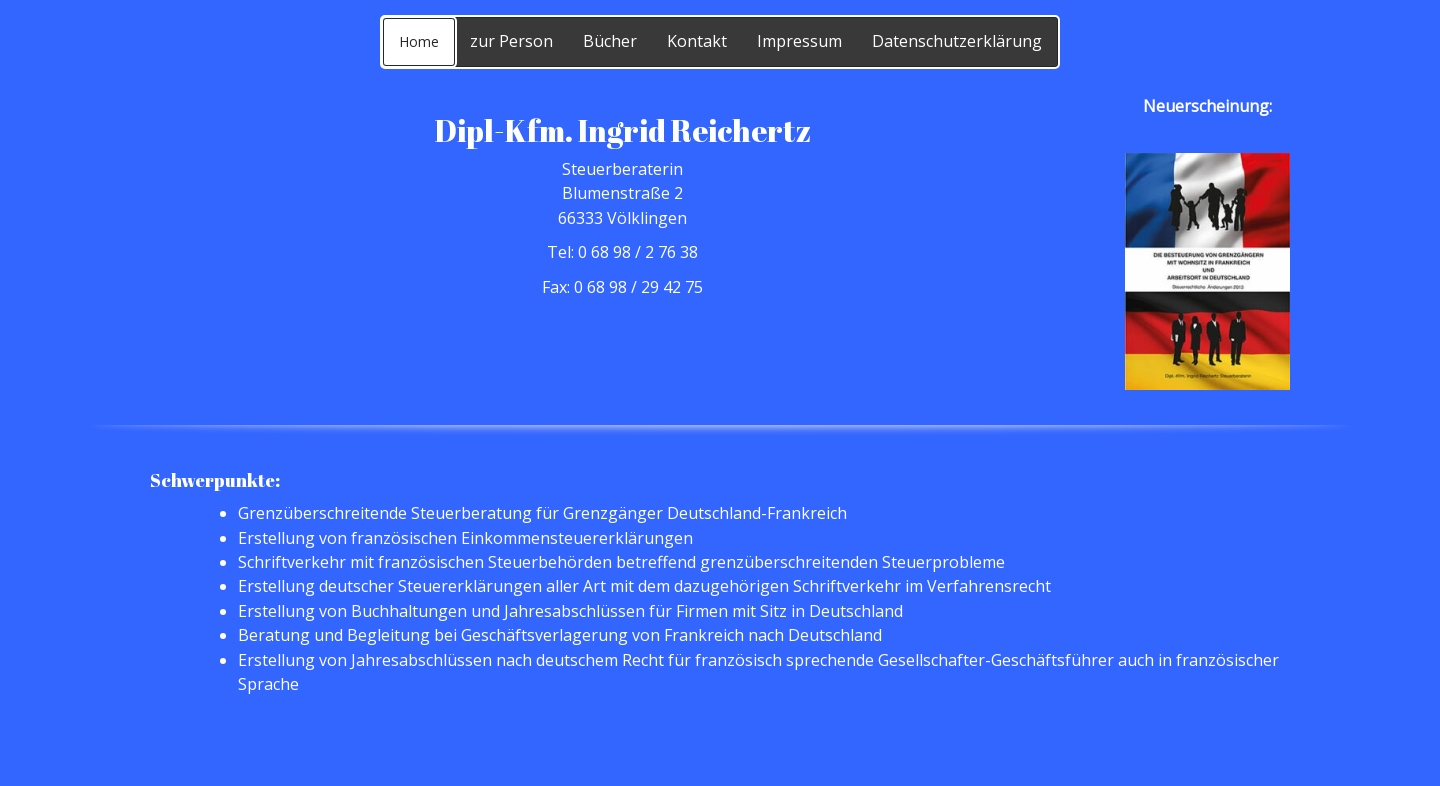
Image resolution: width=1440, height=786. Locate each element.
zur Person (511, 41)
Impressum (799, 41)
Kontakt (697, 41)
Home (419, 41)
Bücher (610, 41)
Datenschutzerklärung (957, 41)
